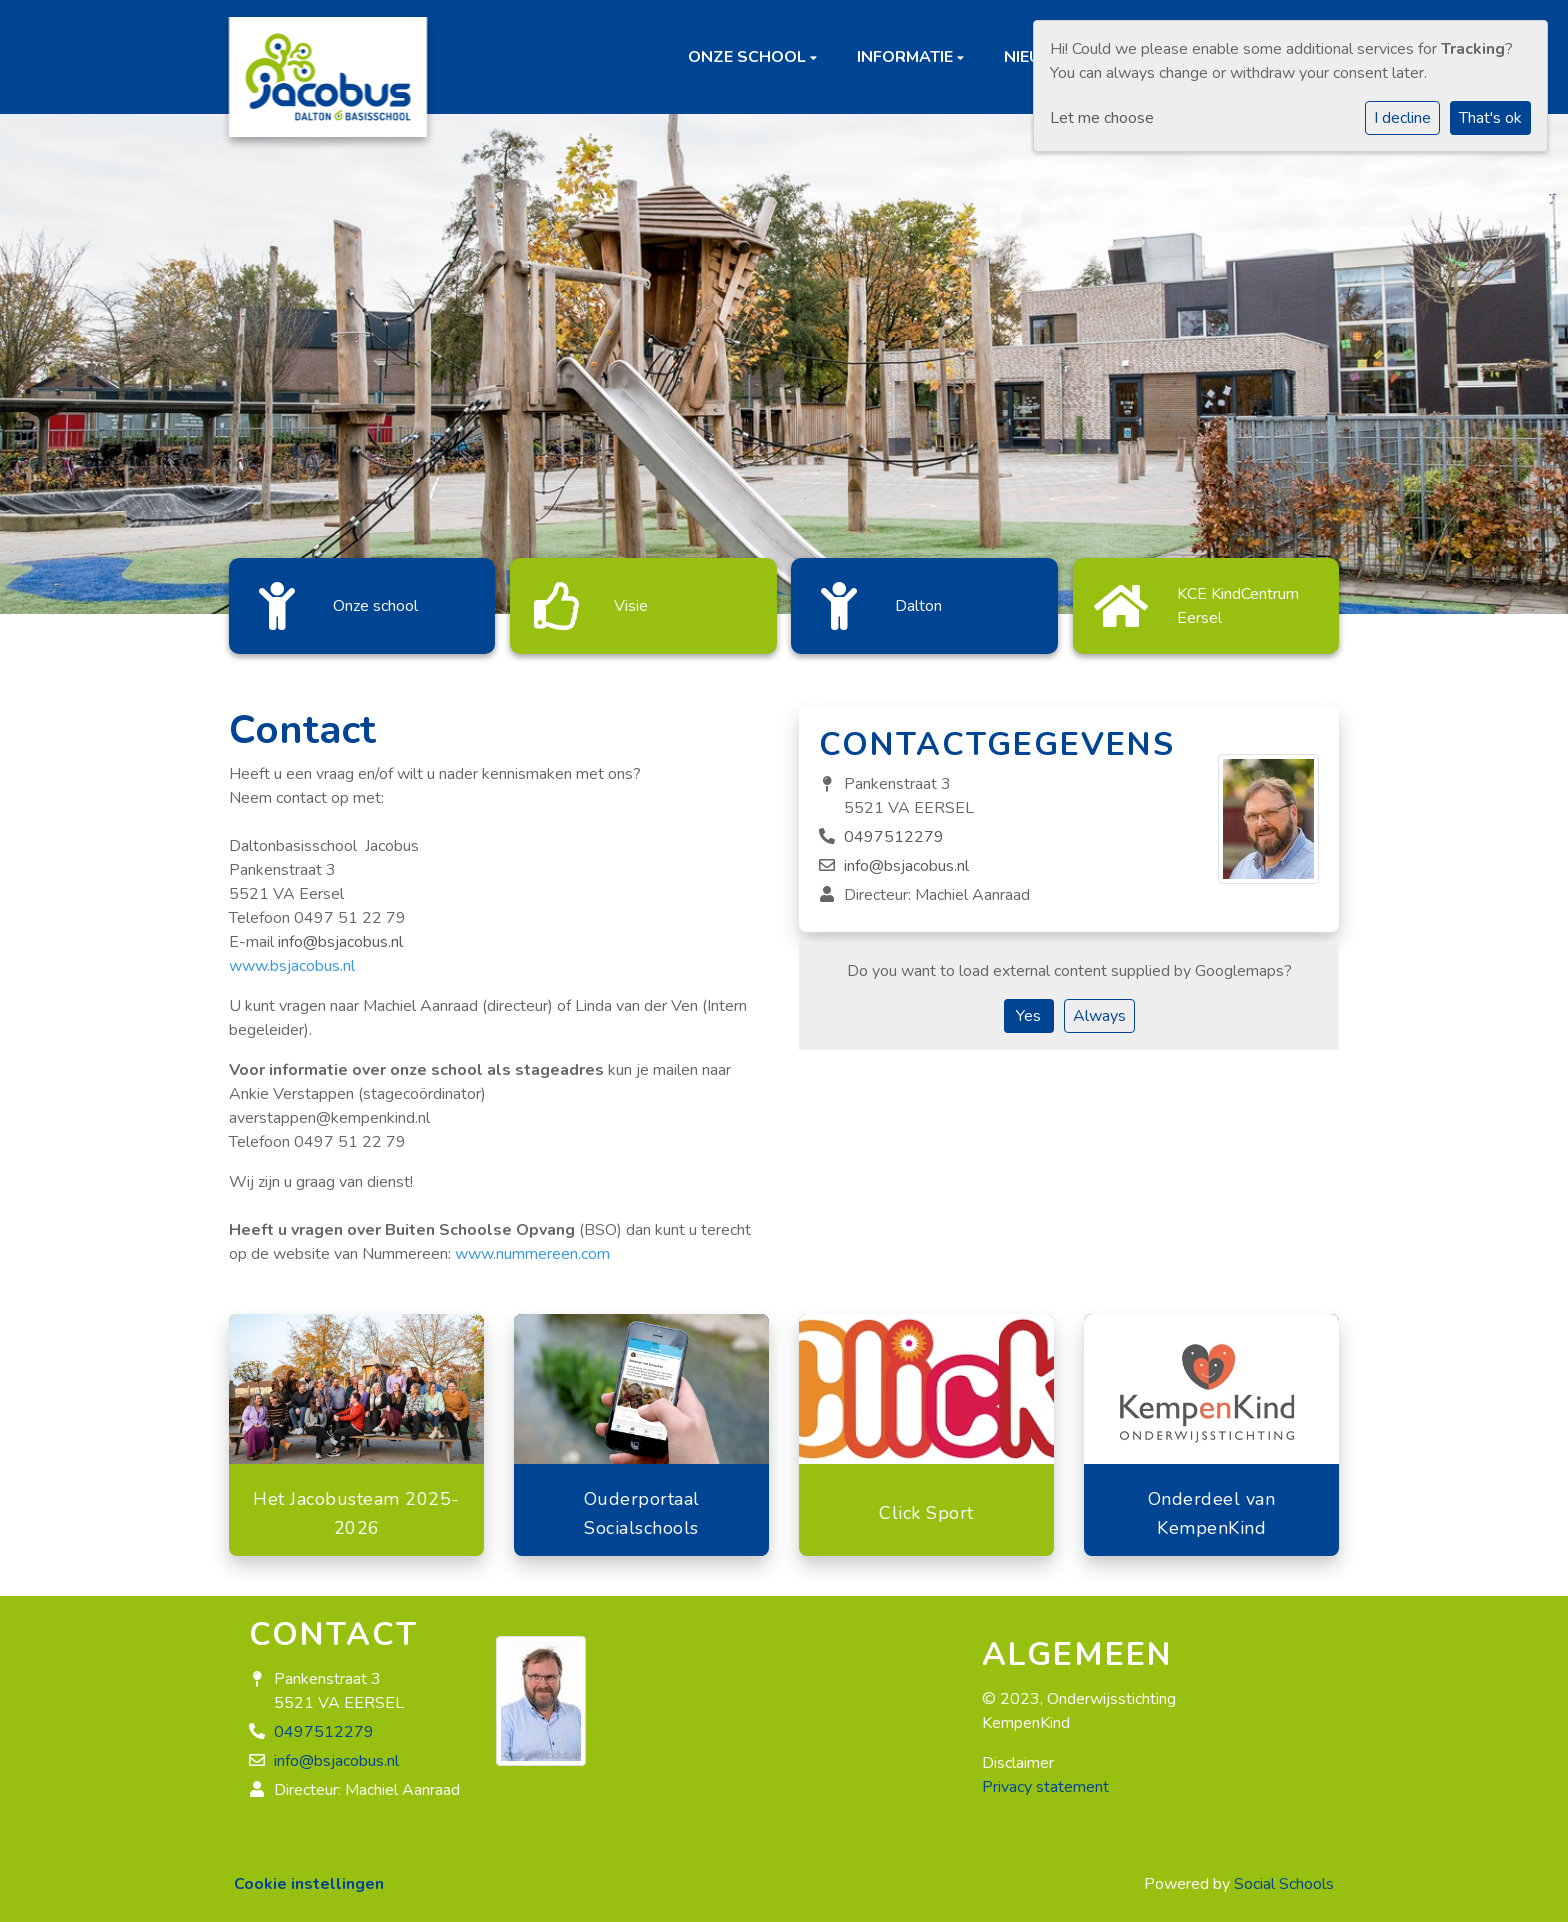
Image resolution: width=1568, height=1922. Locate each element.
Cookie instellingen (309, 1874)
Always (1099, 1006)
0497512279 (894, 827)
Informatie (907, 57)
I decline (1402, 118)
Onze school (749, 57)
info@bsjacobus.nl (340, 932)
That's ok (1490, 118)
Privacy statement (1045, 1777)
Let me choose (1102, 118)
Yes (1028, 1006)
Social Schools (1284, 1874)
